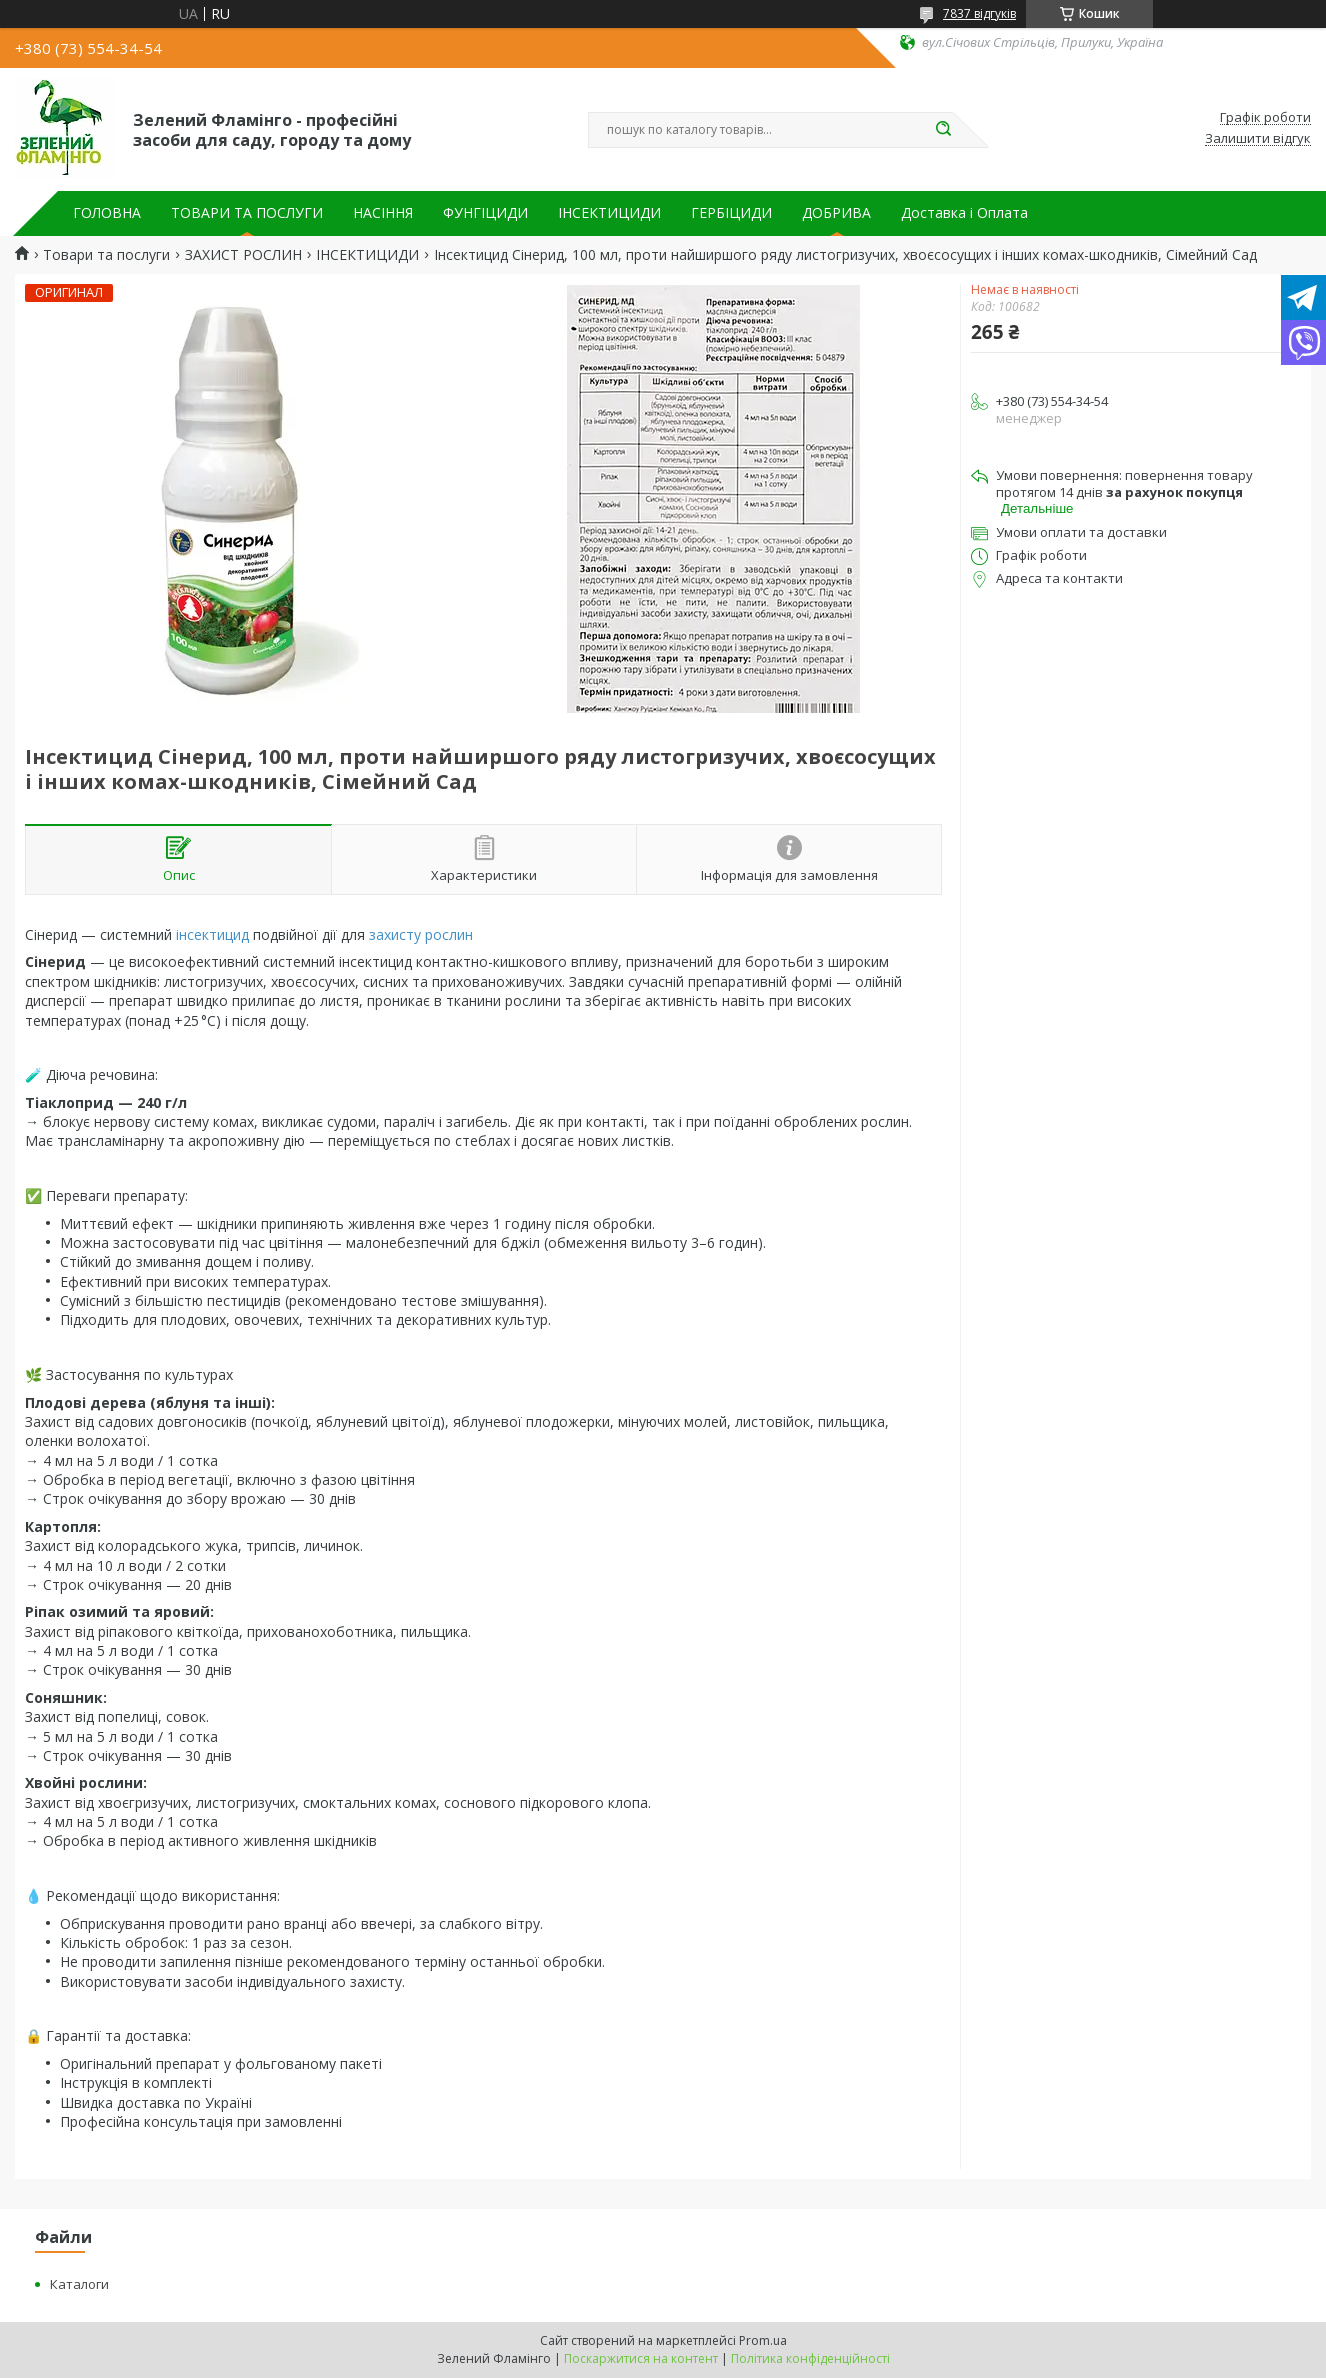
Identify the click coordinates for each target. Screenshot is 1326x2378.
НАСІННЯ (383, 213)
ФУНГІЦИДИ (485, 213)
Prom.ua (763, 2340)
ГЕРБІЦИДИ (731, 213)
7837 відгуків (979, 13)
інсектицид (212, 934)
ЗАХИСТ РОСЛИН (243, 255)
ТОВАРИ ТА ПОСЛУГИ (247, 213)
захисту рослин (421, 934)
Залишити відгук (1258, 139)
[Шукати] (943, 130)
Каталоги (79, 2284)
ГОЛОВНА (107, 213)
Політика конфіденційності (810, 2358)
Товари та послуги (106, 255)
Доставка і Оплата (964, 213)
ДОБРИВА (836, 213)
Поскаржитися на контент (641, 2358)
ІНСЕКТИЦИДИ (609, 213)
